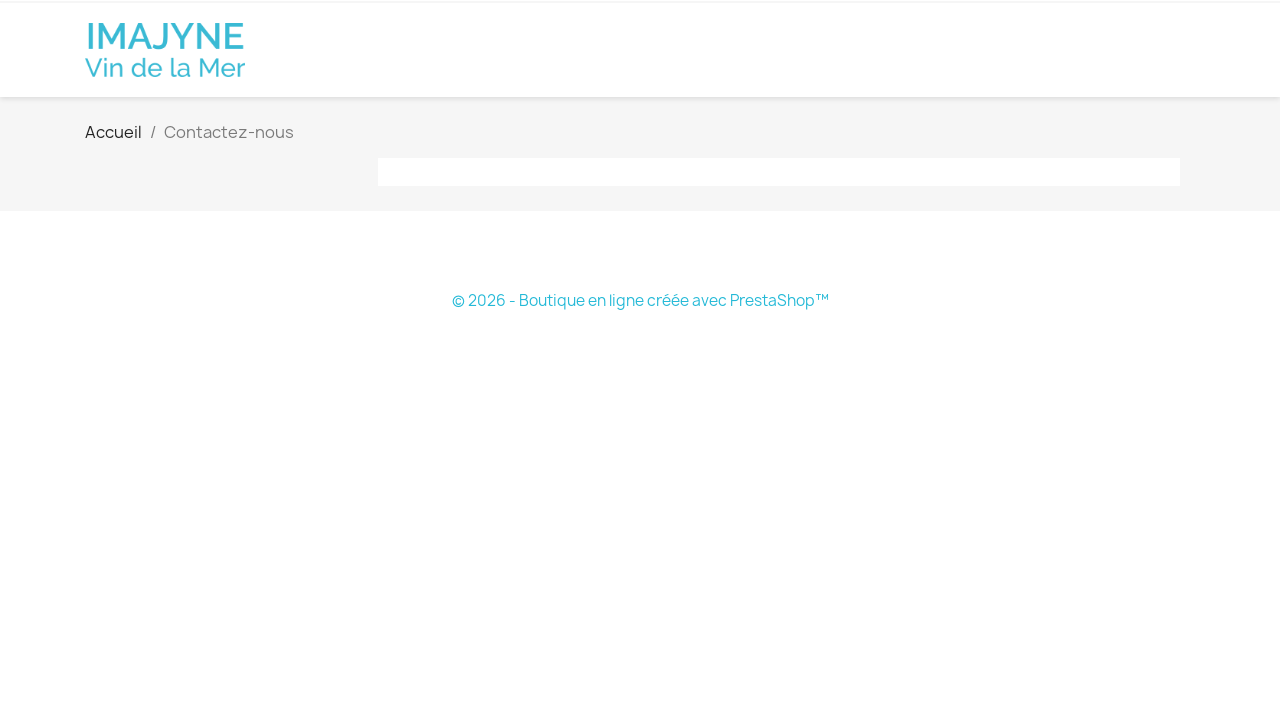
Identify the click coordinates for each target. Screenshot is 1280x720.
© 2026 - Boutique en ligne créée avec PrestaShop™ (640, 300)
